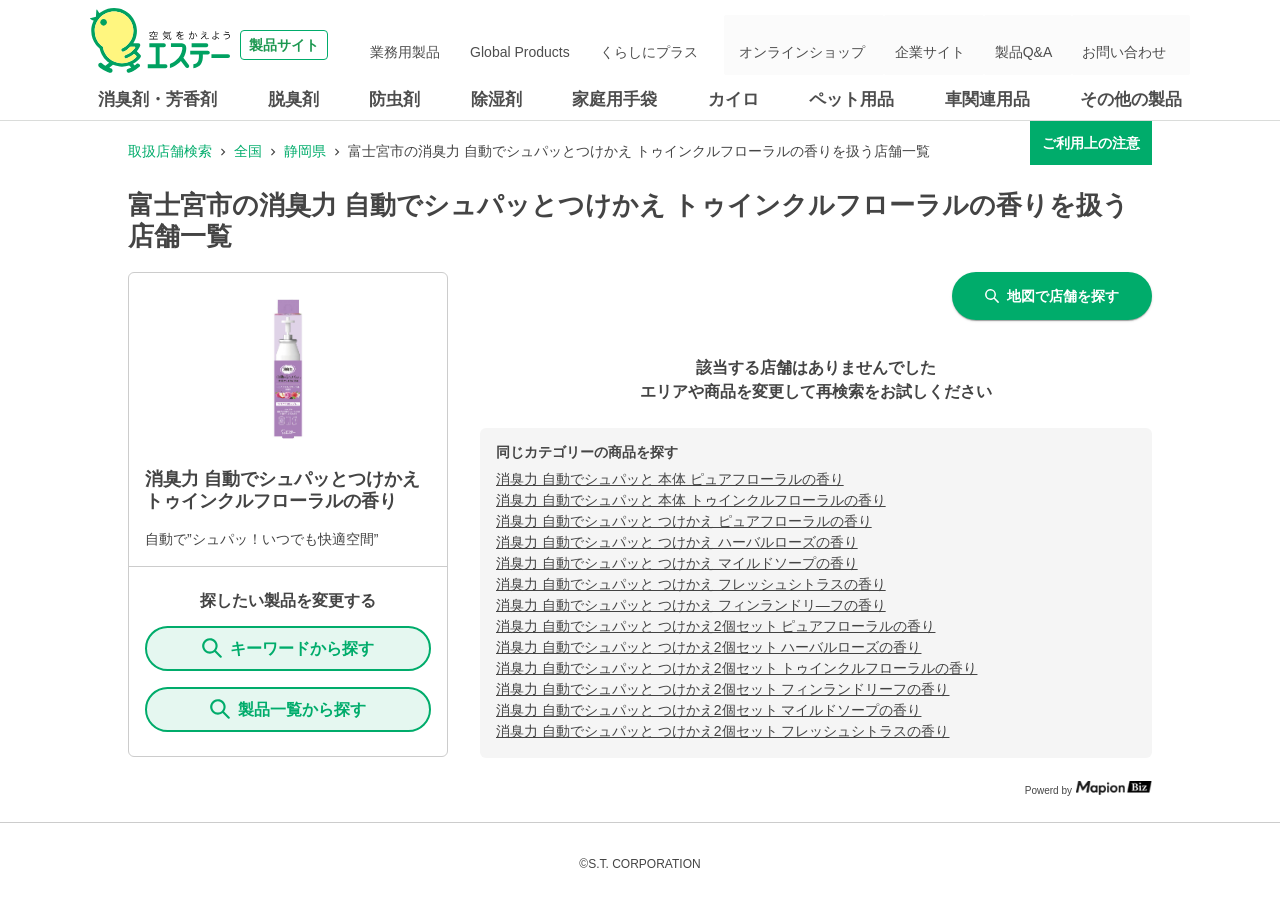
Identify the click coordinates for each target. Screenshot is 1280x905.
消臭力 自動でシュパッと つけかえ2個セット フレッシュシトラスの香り (722, 731)
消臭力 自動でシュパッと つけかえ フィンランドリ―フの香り (691, 605)
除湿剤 (496, 99)
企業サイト (971, 45)
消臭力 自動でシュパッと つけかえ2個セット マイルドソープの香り (708, 710)
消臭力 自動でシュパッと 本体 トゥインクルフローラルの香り (691, 500)
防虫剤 (394, 99)
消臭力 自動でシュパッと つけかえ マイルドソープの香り (677, 563)
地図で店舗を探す (1052, 296)
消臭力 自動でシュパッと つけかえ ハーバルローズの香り (677, 542)
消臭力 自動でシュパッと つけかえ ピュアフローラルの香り (684, 521)
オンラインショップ (859, 45)
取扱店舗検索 (170, 151)
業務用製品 (508, 45)
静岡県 (305, 151)
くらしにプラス (719, 45)
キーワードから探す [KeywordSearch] (288, 648)
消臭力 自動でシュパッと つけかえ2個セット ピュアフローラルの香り (715, 626)
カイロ (733, 99)
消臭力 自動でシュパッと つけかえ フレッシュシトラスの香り (691, 584)
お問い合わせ (1134, 45)
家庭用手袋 (614, 99)
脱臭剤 (293, 99)
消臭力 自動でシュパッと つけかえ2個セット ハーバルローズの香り (708, 647)
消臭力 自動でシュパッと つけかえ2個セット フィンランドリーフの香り (722, 689)
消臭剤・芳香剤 (157, 99)
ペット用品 (851, 99)
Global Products (607, 45)
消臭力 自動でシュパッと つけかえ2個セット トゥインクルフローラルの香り (736, 668)
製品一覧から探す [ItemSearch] (288, 709)
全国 (248, 151)
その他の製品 (1131, 99)
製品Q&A (1049, 45)
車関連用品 (987, 99)
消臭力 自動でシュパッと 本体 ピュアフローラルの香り (670, 479)
